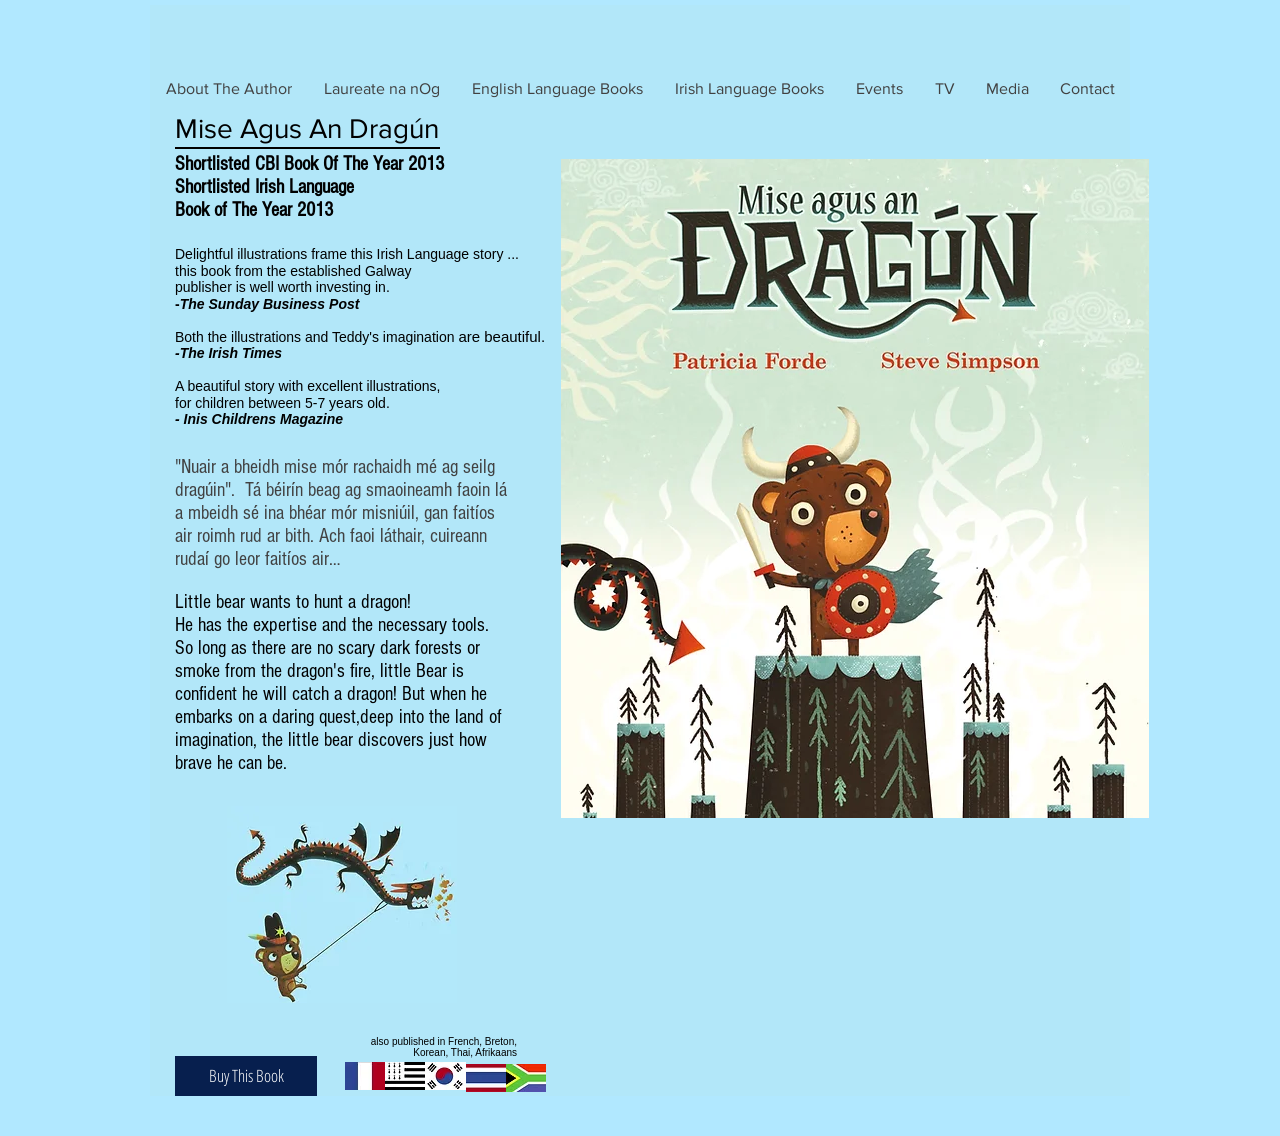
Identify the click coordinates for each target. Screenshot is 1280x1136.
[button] (557, 89)
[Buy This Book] (246, 1076)
